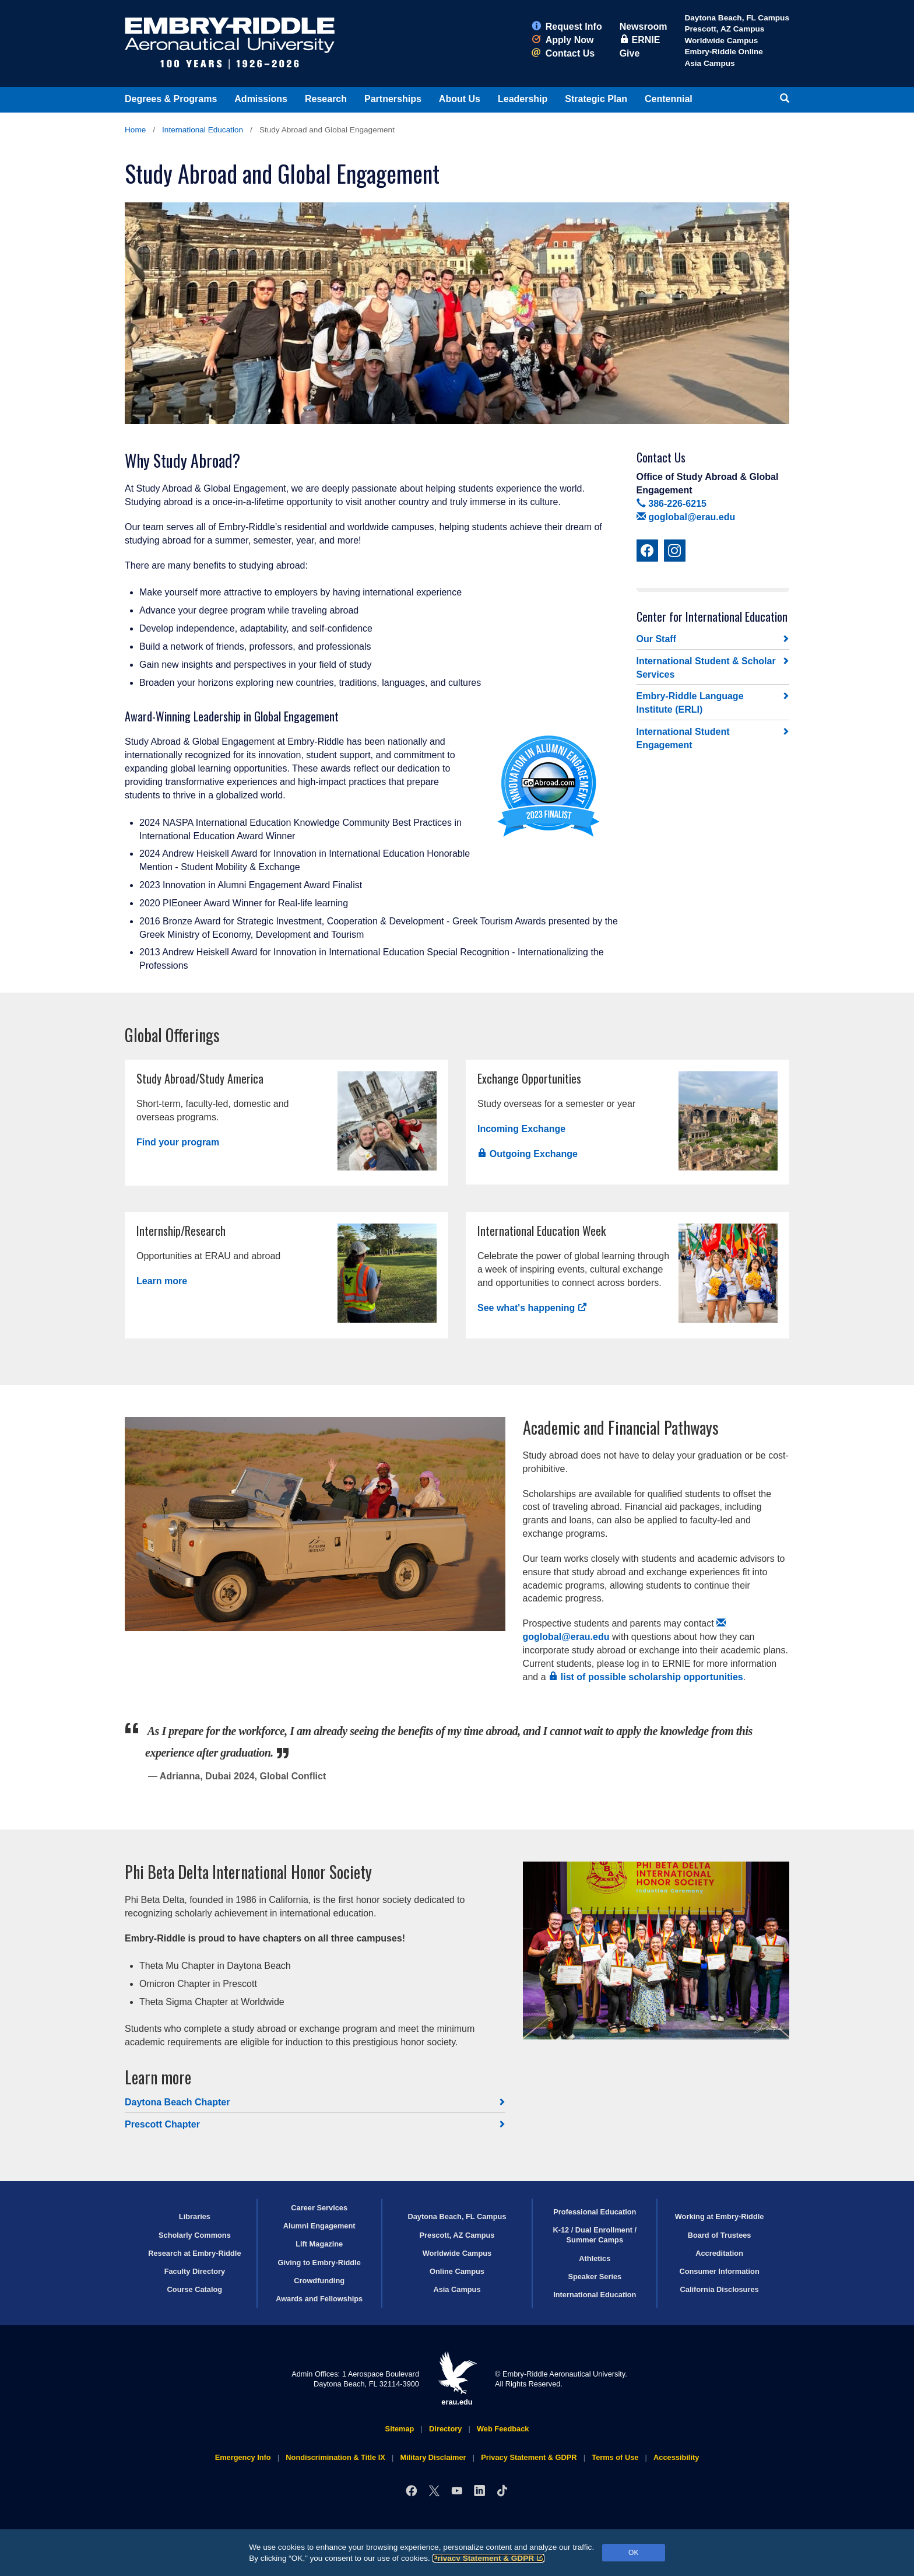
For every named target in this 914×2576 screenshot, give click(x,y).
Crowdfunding (319, 2280)
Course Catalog (195, 2289)
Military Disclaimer (433, 2457)
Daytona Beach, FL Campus (736, 17)
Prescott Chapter (162, 2124)
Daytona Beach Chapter (177, 2102)
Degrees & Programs (171, 99)
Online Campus (457, 2271)
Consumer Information (719, 2271)
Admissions (260, 99)
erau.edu (457, 2378)
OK (633, 2553)
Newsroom (643, 26)
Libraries (194, 2216)
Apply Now (563, 40)
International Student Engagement (683, 738)
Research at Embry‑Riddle (194, 2253)
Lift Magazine (319, 2243)
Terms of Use (615, 2457)
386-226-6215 (671, 504)
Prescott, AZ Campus (724, 28)
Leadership (522, 99)
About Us (459, 99)
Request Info (567, 26)
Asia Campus (709, 63)
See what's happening (532, 1308)
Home (135, 129)
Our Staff (656, 639)
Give (630, 53)
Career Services (319, 2207)
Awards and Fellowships (319, 2298)
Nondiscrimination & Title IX (335, 2457)
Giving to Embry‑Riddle (319, 2262)
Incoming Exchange (521, 1129)
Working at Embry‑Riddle (719, 2216)
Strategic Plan (596, 99)
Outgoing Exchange (527, 1154)
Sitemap (399, 2428)
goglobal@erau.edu (686, 517)
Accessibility (676, 2457)
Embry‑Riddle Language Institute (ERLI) (690, 702)
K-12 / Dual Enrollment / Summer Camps (595, 2234)
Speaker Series (594, 2276)
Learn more (161, 1281)
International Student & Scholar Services (706, 667)
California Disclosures (719, 2289)
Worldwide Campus (721, 40)
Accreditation (719, 2253)
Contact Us (563, 53)
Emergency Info (243, 2457)
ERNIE (640, 40)
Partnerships (392, 99)
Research (326, 99)
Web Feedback (503, 2428)
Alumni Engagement (319, 2225)
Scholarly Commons (195, 2235)
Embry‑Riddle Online (723, 51)
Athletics (594, 2258)
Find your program (177, 1142)
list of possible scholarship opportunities (646, 1677)
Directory (445, 2428)
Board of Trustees (719, 2235)
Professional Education (594, 2211)
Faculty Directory (195, 2271)
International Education (202, 129)
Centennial (668, 99)
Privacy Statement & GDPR (489, 2558)
